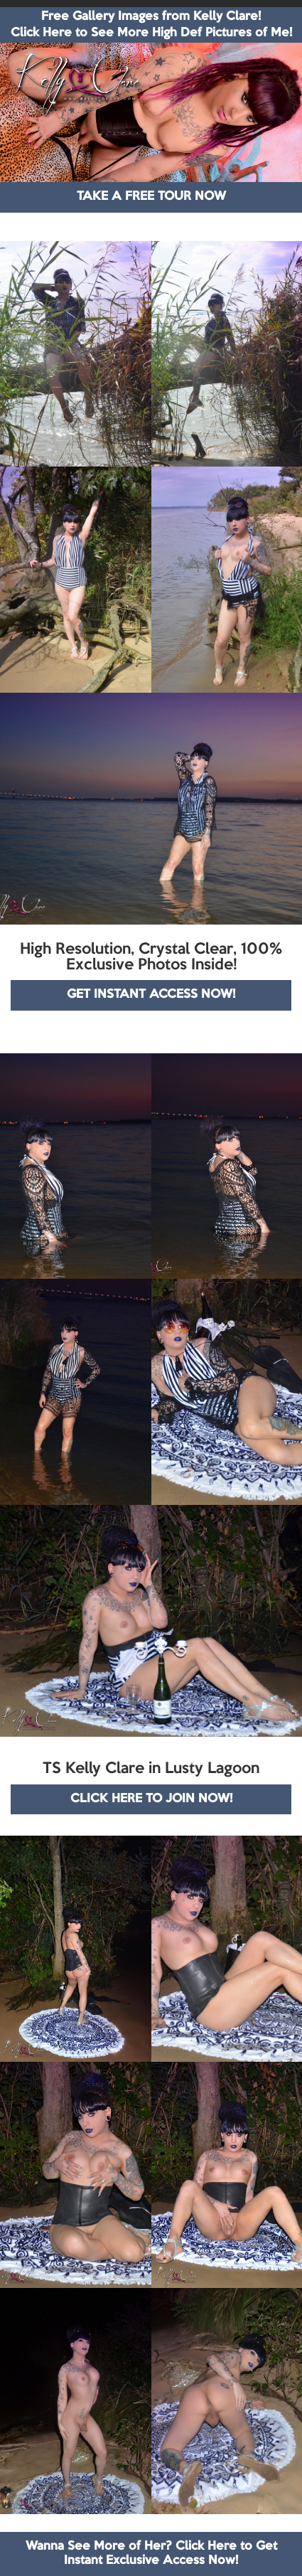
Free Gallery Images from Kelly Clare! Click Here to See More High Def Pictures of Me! (151, 24)
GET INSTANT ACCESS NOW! (151, 994)
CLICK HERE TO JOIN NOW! (151, 1799)
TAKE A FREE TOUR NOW (151, 196)
